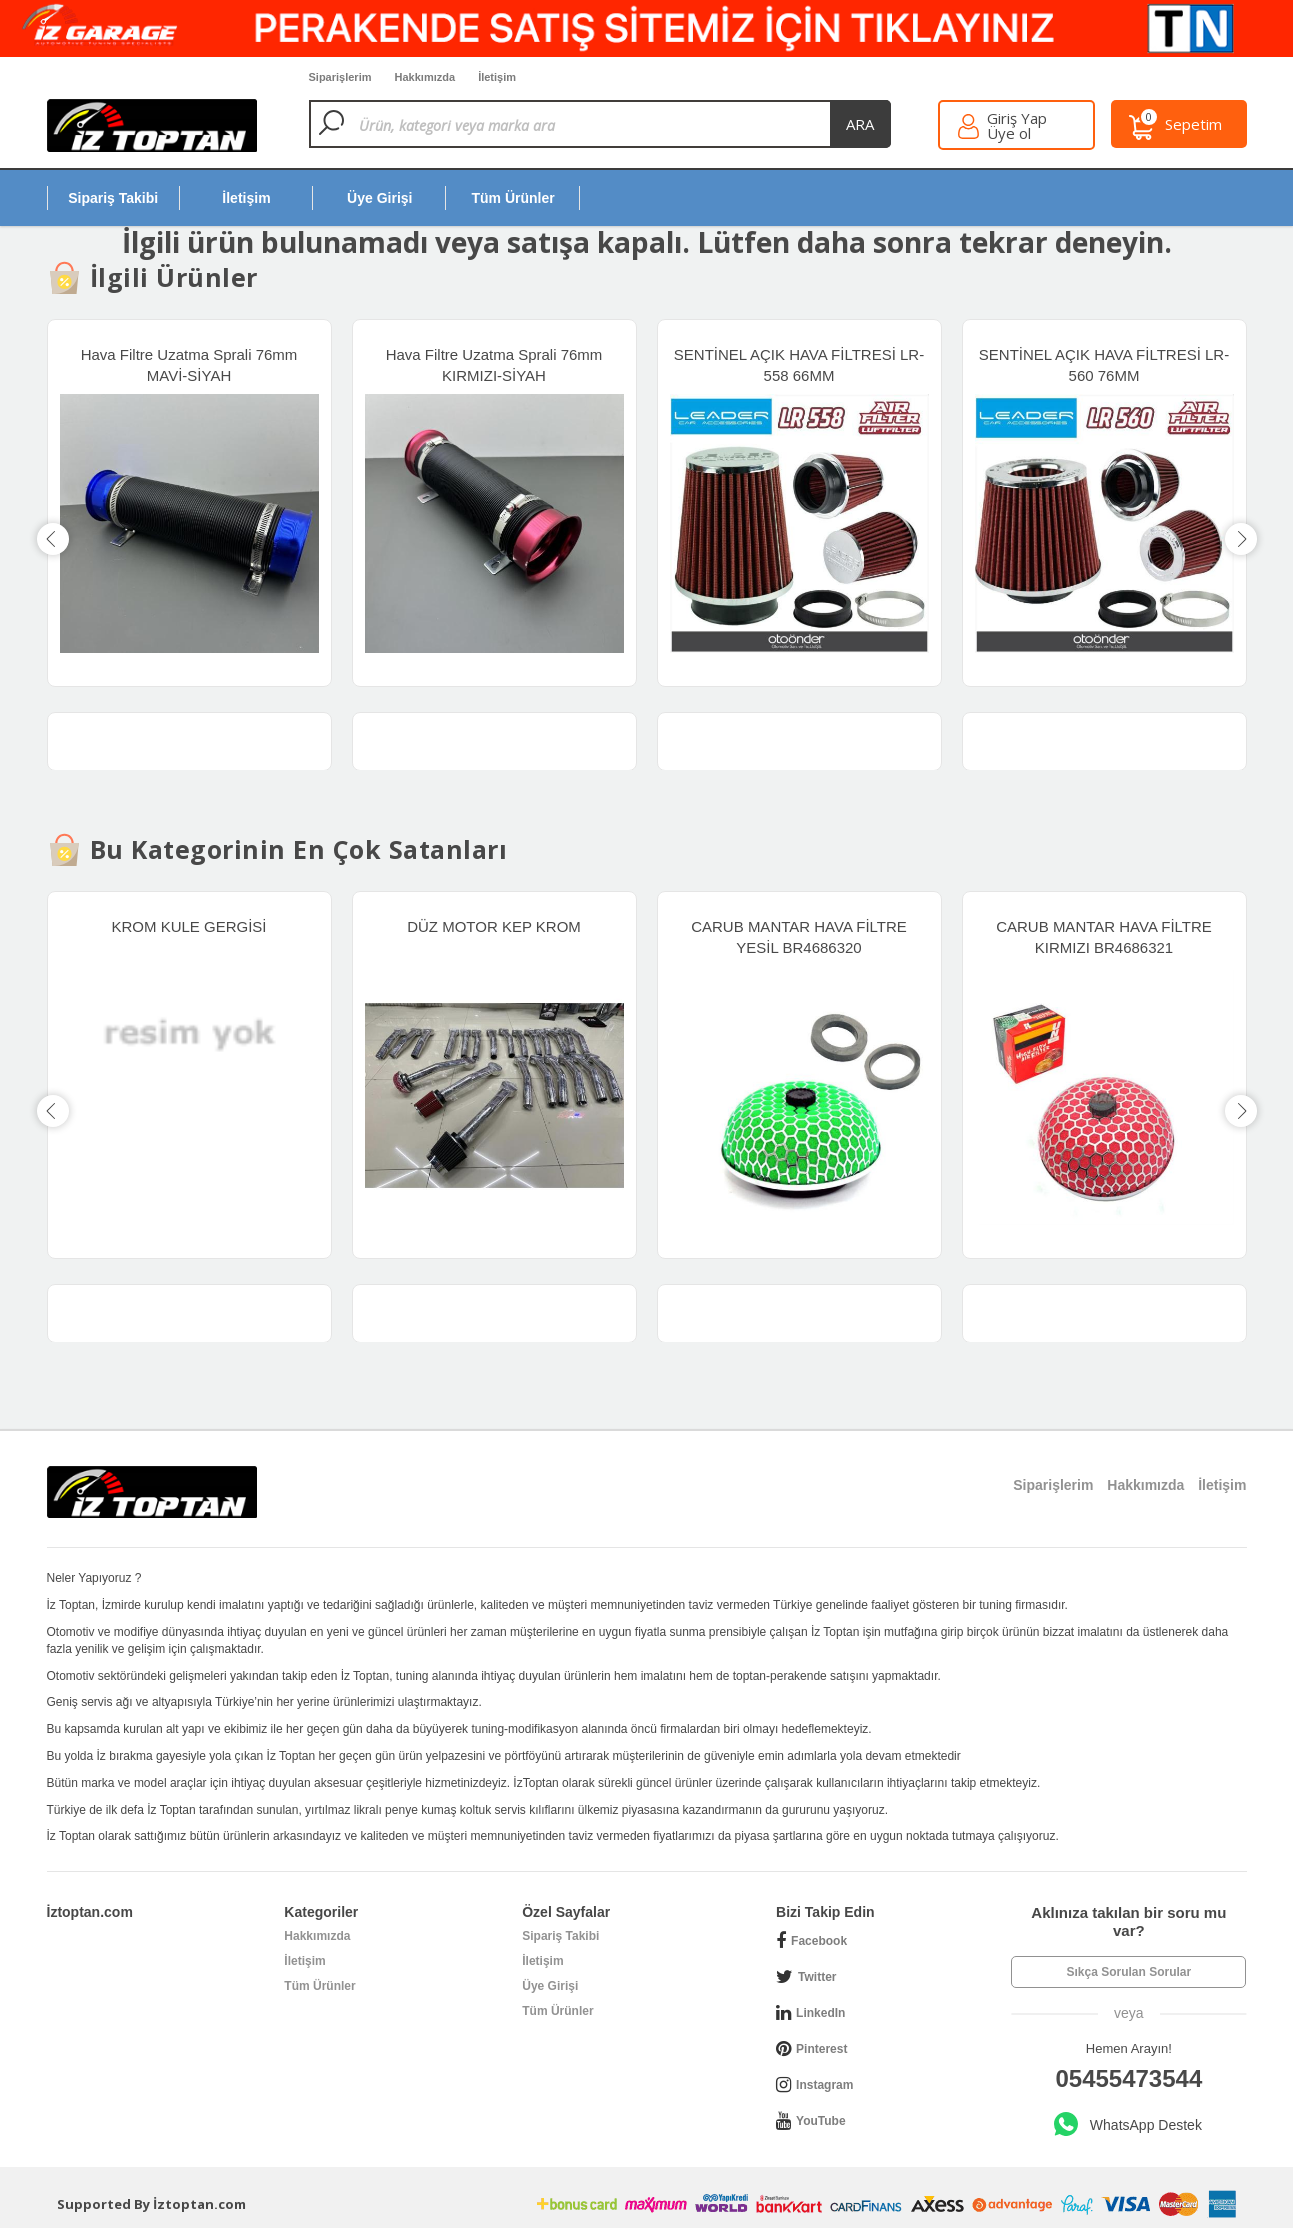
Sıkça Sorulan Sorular (1128, 1972)
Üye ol (1009, 133)
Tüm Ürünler (319, 1986)
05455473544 (1128, 2078)
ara (860, 124)
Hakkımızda (317, 1936)
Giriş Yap (1017, 118)
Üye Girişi (550, 1986)
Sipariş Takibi (560, 1936)
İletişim (304, 1961)
